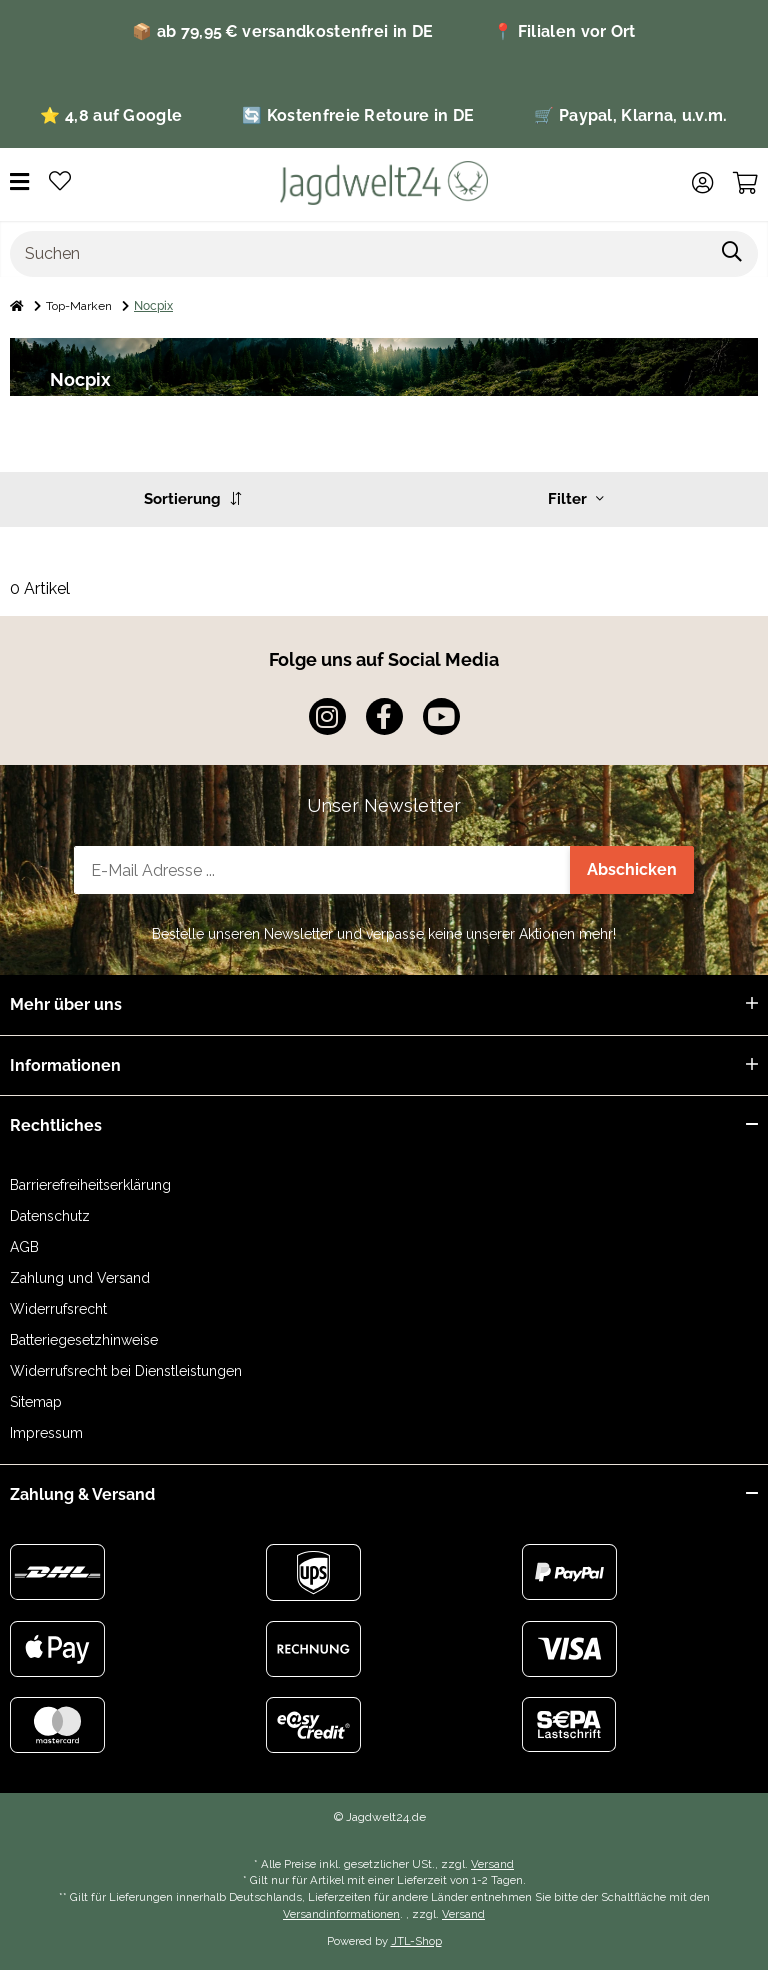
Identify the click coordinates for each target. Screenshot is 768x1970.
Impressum (46, 1433)
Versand (492, 1864)
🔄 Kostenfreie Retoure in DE (358, 115)
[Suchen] (359, 254)
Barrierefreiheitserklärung (90, 1185)
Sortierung (192, 499)
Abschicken (632, 869)
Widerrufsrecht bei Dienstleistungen (126, 1371)
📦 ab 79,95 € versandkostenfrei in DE (282, 31)
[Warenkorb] (745, 183)
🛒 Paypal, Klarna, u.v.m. (630, 115)
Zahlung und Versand (80, 1278)
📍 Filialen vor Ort (564, 31)
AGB (24, 1247)
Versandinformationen (341, 1914)
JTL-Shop (416, 1941)
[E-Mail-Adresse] (322, 870)
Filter (576, 499)
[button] (702, 183)
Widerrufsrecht (58, 1309)
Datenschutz (50, 1216)
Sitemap (36, 1402)
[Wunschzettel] (60, 182)
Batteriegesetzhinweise (84, 1340)
